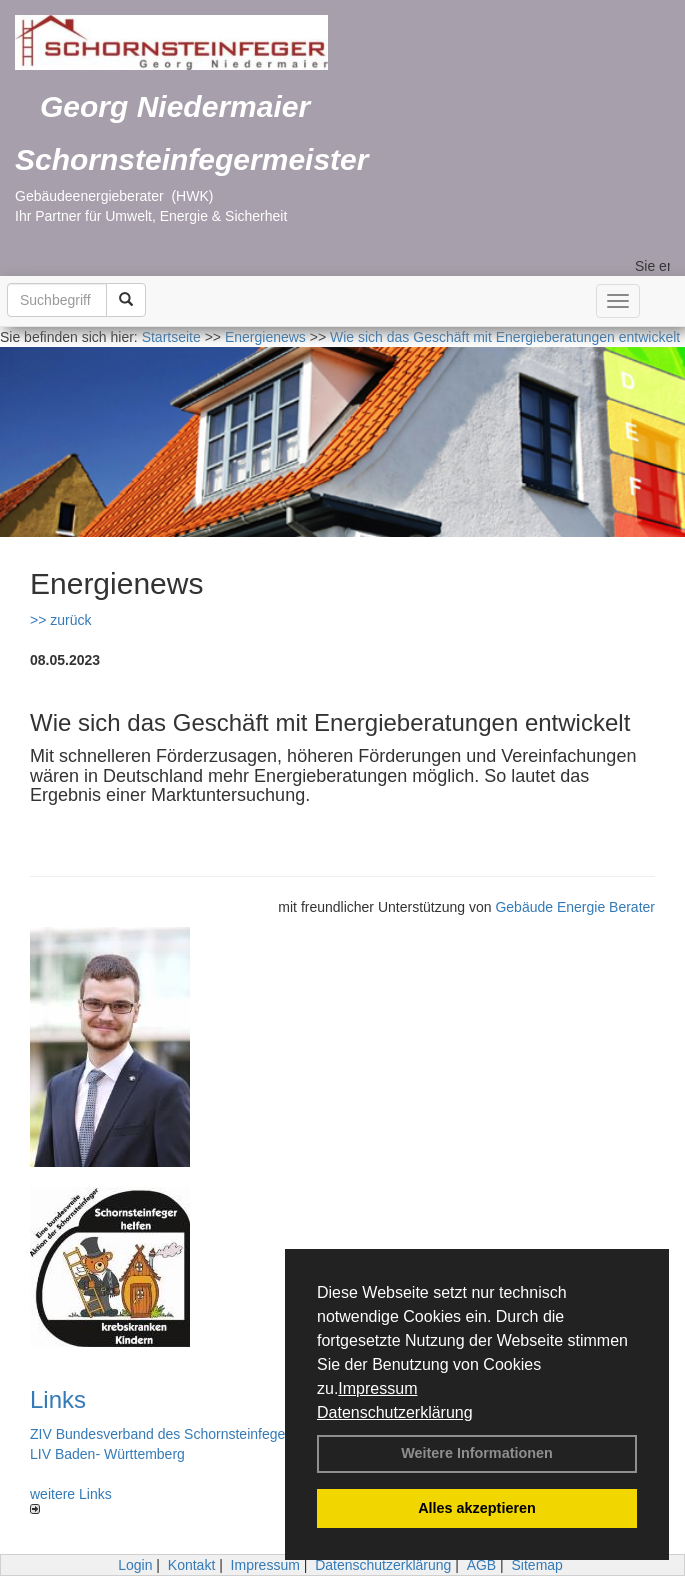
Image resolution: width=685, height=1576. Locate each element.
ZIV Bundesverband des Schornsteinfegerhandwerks (194, 1434)
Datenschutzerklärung (395, 1412)
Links (58, 1399)
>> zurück (60, 620)
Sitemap (537, 1565)
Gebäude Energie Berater (575, 907)
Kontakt (191, 1565)
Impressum (377, 1388)
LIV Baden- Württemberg (107, 1454)
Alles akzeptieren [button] (477, 1508)
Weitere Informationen (477, 1453)
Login (135, 1565)
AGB (482, 1565)
